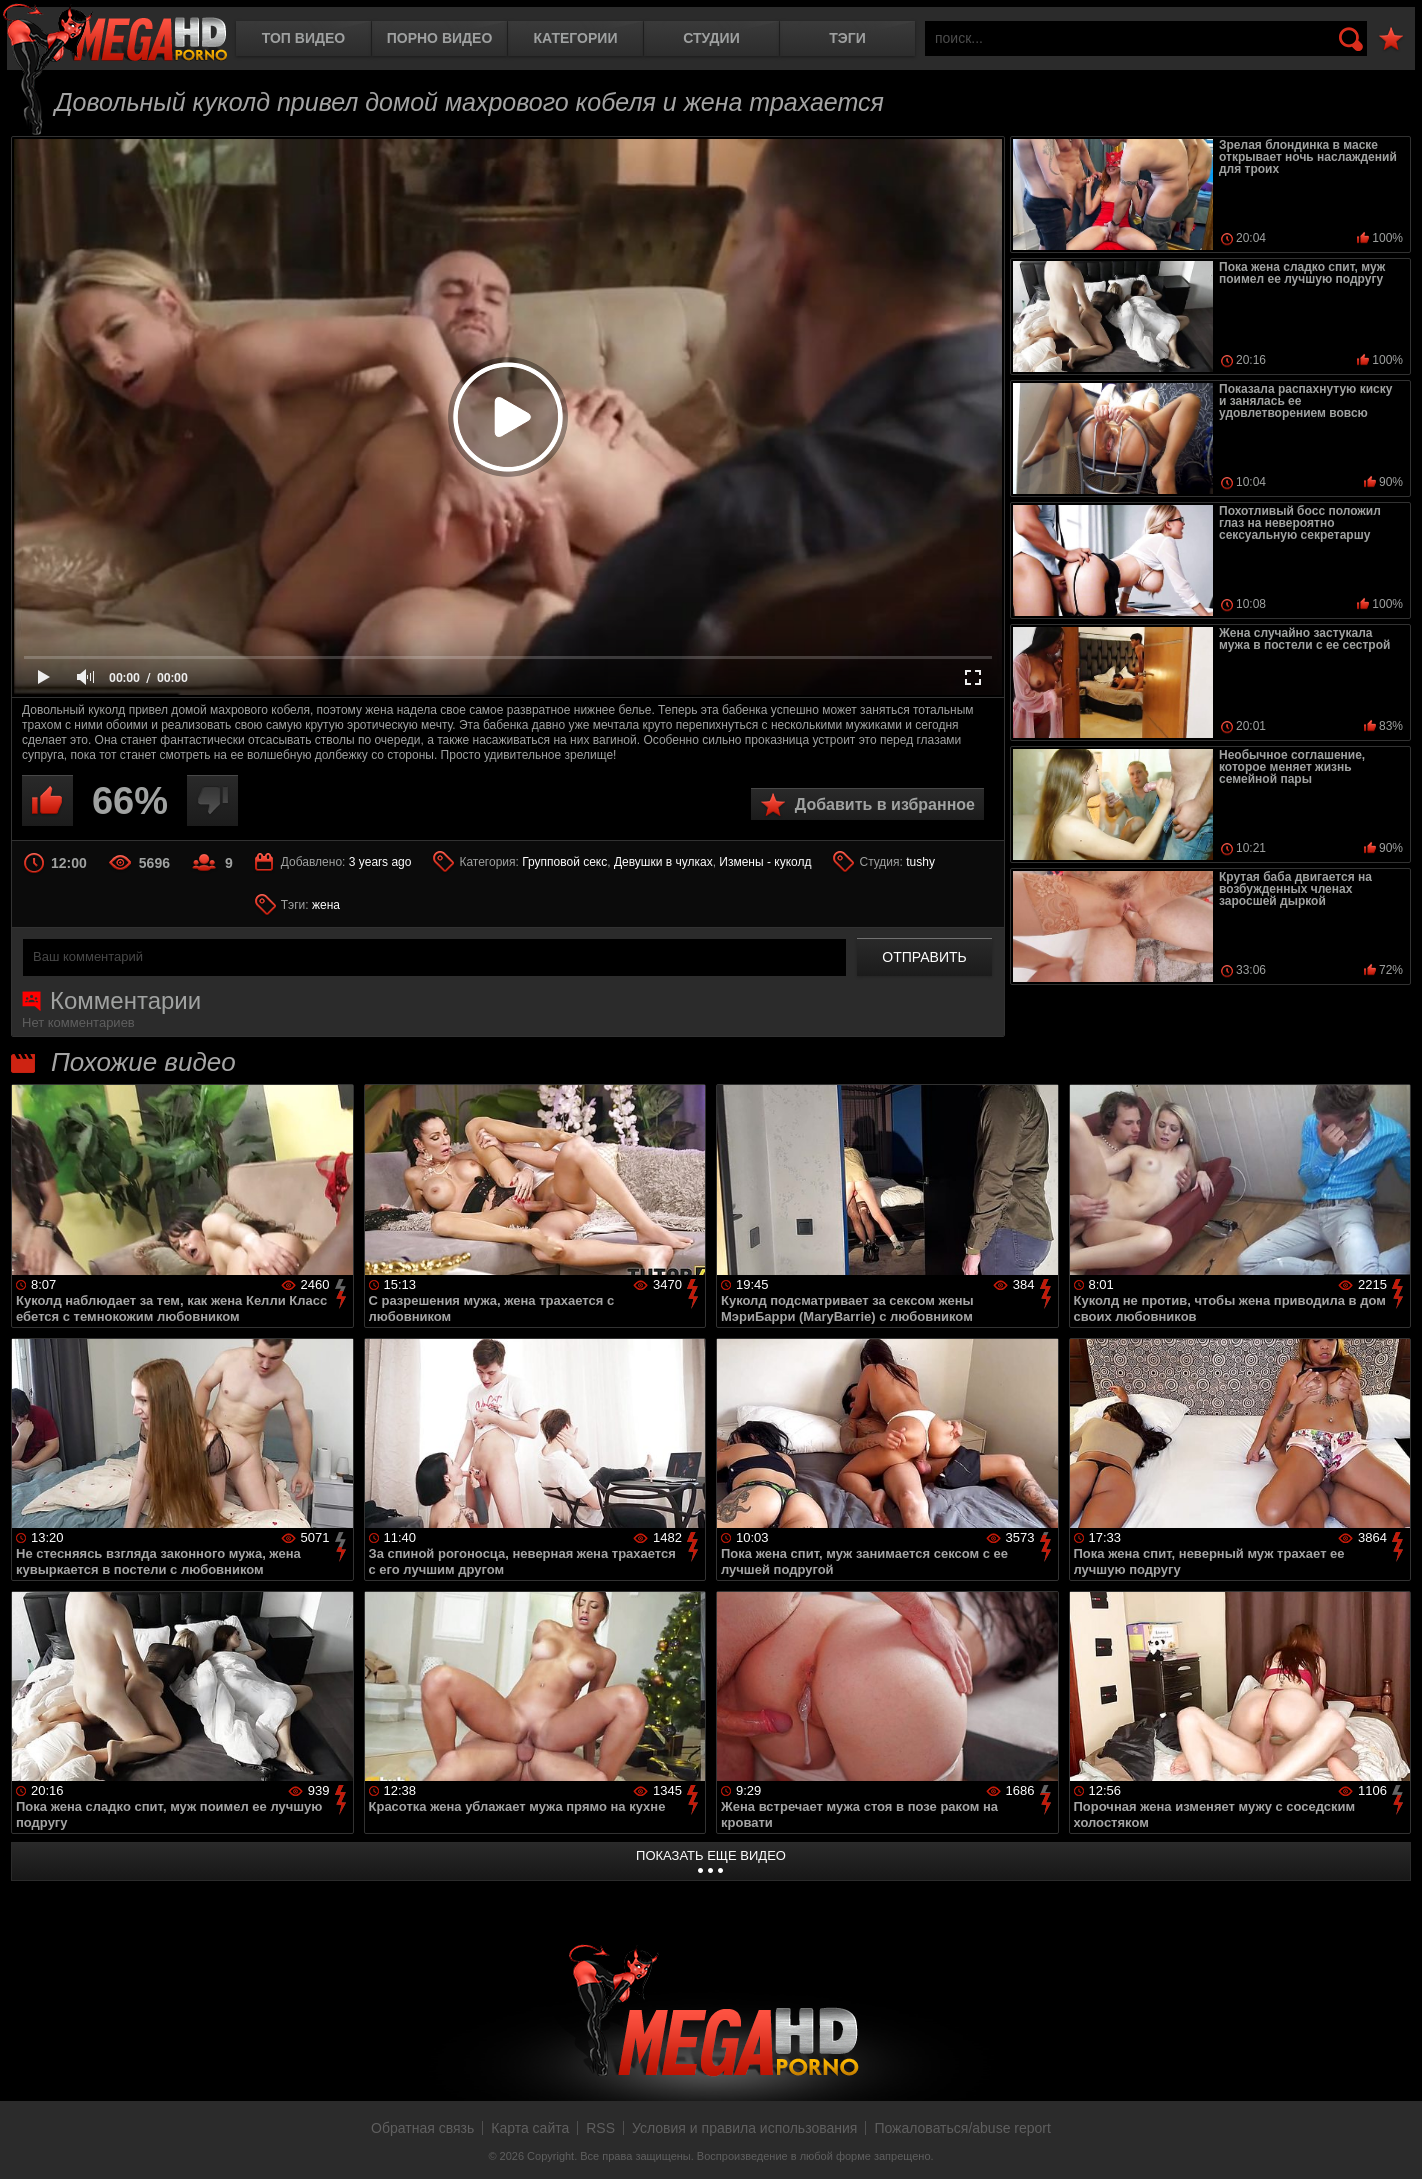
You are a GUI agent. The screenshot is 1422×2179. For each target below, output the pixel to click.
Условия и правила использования (744, 2128)
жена (326, 905)
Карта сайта (530, 2128)
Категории (576, 38)
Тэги (847, 38)
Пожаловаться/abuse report (962, 2128)
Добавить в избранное (885, 804)
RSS (600, 2128)
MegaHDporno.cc (115, 34)
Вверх (1392, 2142)
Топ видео (303, 38)
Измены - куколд (765, 862)
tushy (920, 862)
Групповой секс (564, 862)
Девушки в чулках (663, 862)
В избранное (1391, 39)
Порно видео (440, 38)
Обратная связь (422, 2128)
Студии (711, 38)
